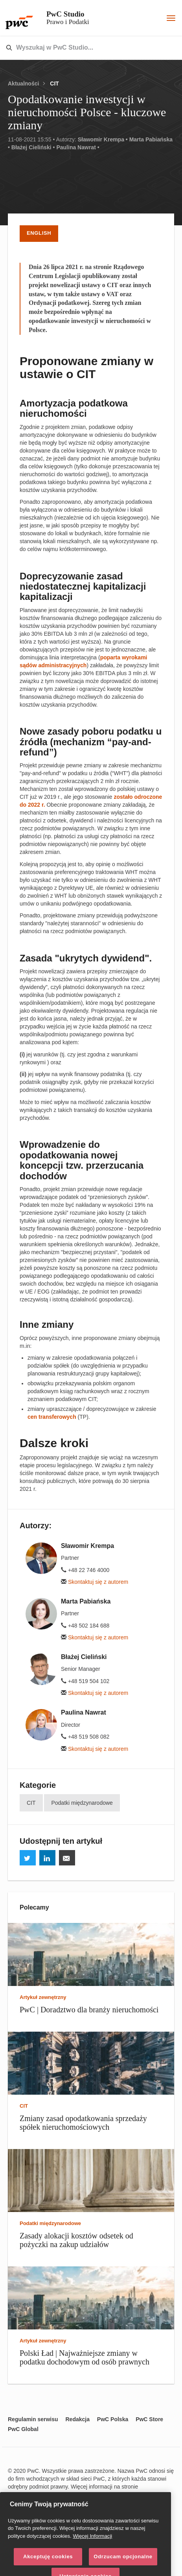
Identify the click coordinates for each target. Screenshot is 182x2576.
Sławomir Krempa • (103, 139)
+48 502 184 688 (85, 1625)
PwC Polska (112, 2419)
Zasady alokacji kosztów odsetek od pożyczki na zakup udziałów (76, 2240)
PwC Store (149, 2419)
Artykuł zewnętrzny (43, 1997)
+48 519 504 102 (85, 1681)
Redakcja (77, 2419)
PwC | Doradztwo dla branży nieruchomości (89, 2009)
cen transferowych (52, 1417)
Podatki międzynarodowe (81, 1803)
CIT (54, 83)
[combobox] (74, 48)
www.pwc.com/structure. (40, 2494)
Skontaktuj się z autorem (94, 1582)
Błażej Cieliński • (33, 147)
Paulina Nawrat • (77, 147)
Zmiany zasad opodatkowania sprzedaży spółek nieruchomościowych (83, 2122)
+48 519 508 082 (85, 1736)
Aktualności (23, 83)
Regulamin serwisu (33, 2419)
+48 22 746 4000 (85, 1570)
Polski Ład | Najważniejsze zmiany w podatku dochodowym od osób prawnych (84, 2357)
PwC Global (23, 2429)
